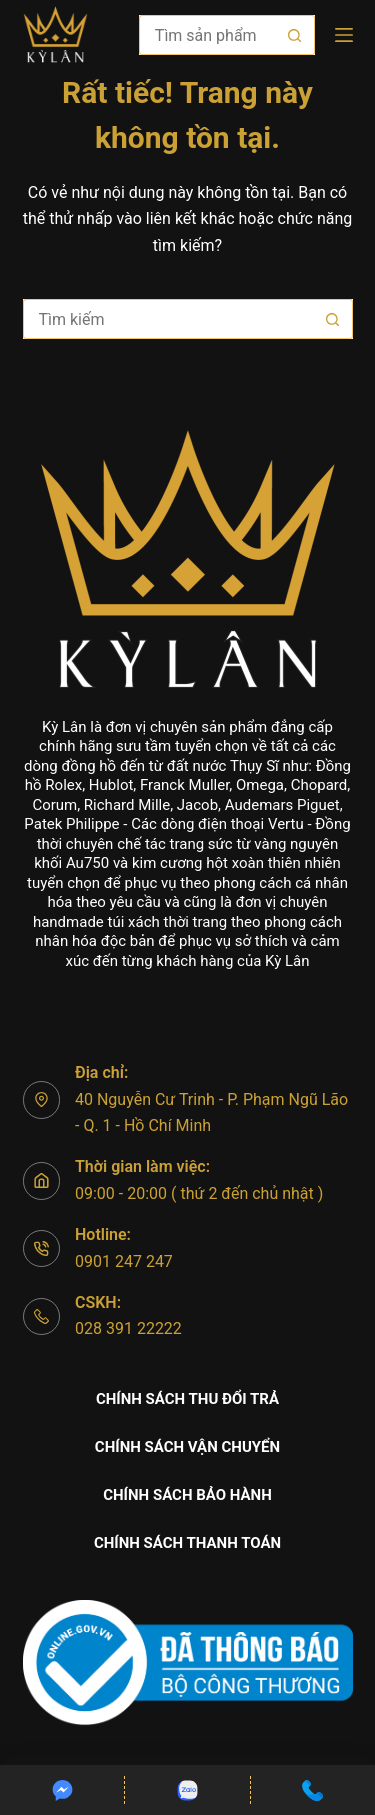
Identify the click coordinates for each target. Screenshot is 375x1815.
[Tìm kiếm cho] (207, 35)
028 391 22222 (128, 1328)
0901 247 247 (124, 1261)
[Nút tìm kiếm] (295, 35)
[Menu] (344, 35)
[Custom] (62, 1790)
